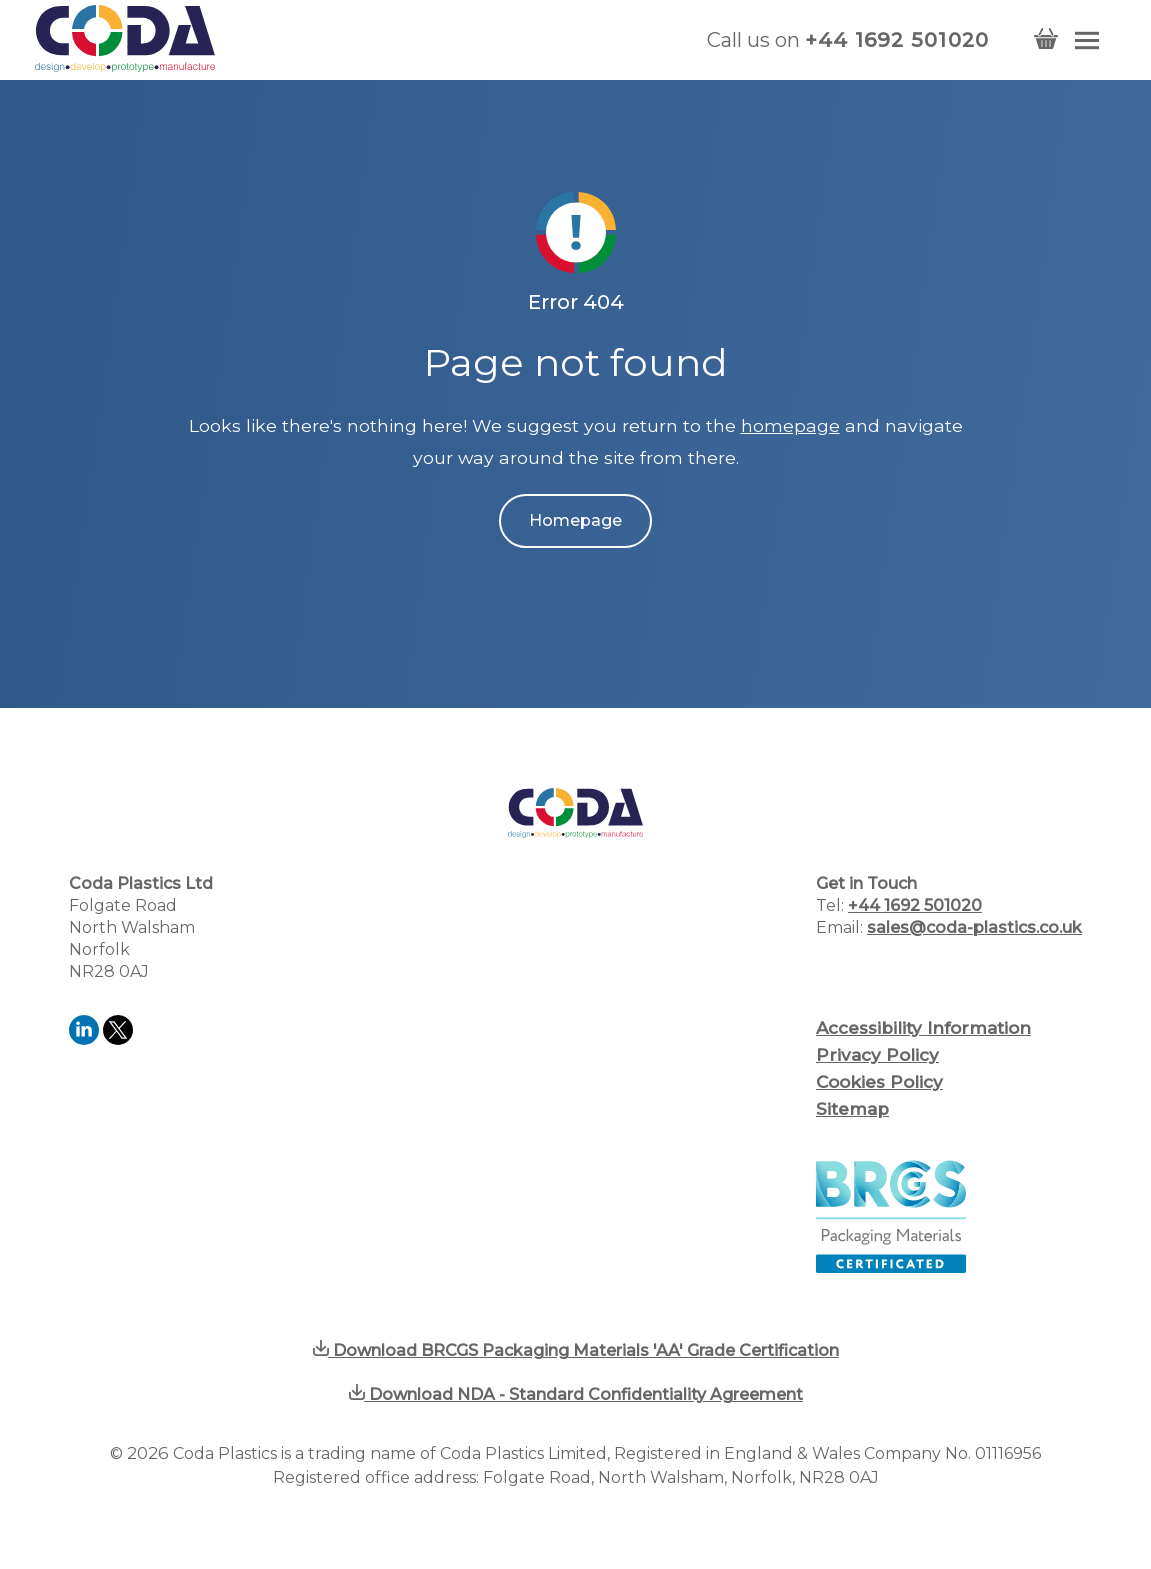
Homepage (575, 520)
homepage (790, 425)
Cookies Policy (879, 1082)
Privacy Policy (877, 1055)
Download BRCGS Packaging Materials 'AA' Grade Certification (576, 1350)
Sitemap (852, 1109)
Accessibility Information (923, 1028)
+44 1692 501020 (897, 40)
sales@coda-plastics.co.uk (974, 927)
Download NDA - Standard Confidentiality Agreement (576, 1394)
